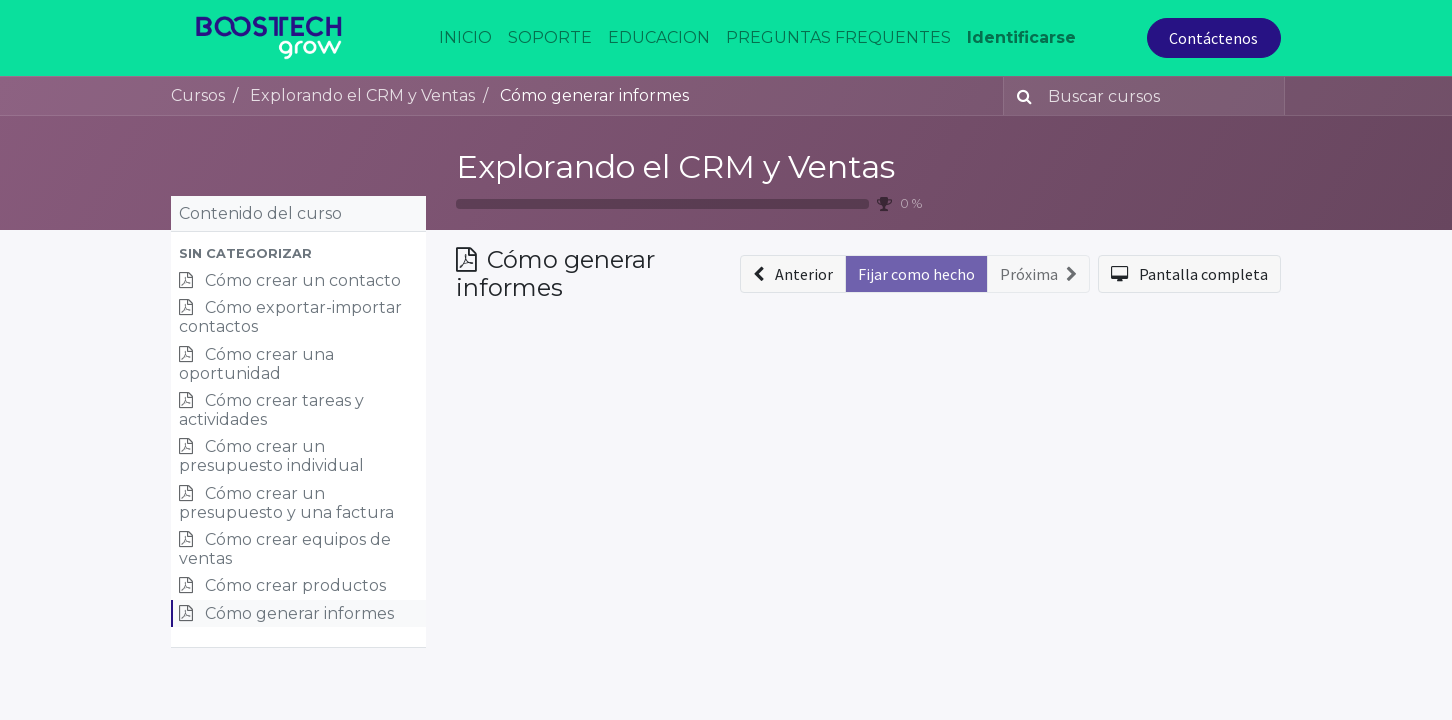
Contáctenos (1213, 38)
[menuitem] (465, 38)
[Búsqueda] (1020, 96)
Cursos (198, 95)
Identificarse (1021, 37)
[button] (298, 253)
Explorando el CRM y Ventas (675, 166)
